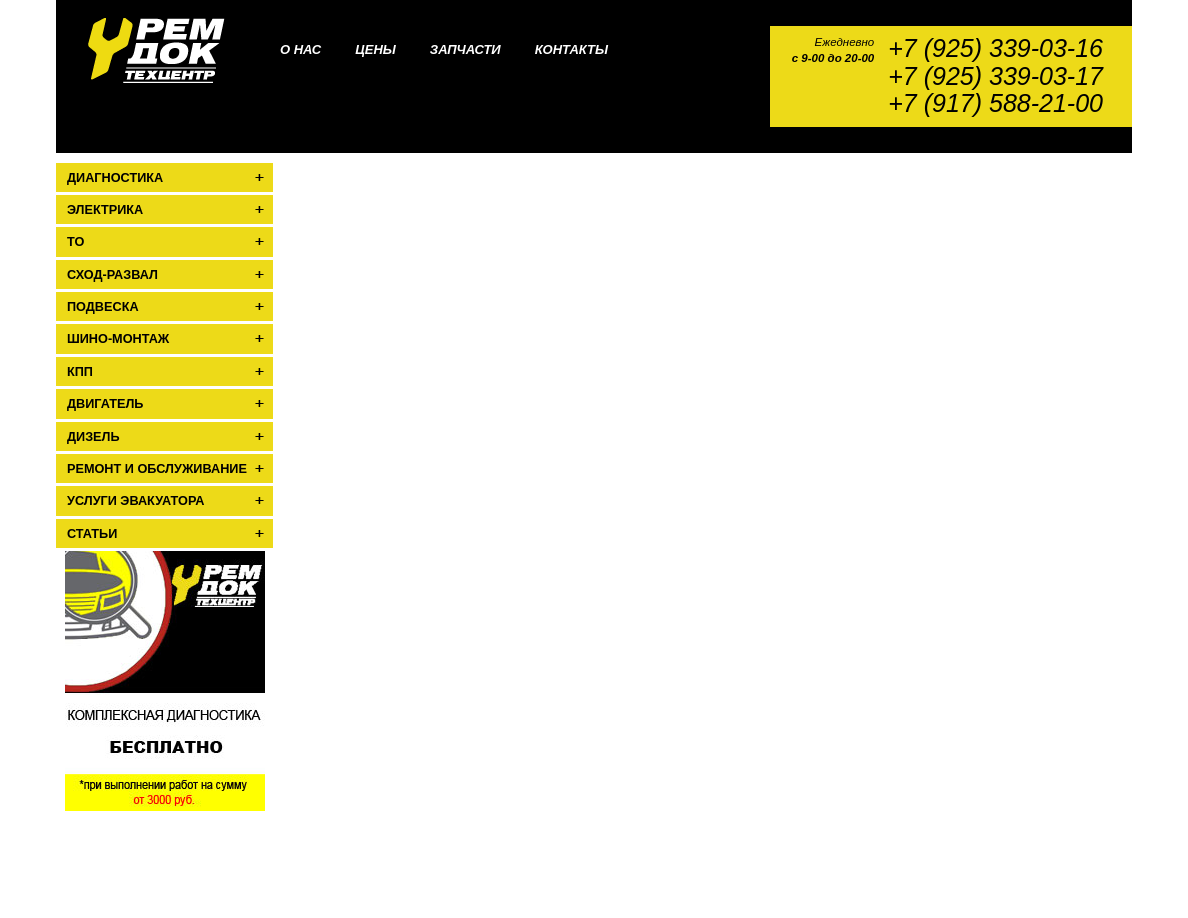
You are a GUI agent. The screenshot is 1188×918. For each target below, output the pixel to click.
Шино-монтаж (118, 339)
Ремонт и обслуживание (157, 469)
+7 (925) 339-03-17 (995, 76)
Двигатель (105, 404)
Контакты (571, 49)
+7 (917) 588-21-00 (995, 103)
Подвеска (103, 307)
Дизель (93, 437)
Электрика (105, 210)
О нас (300, 49)
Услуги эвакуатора (135, 501)
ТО (75, 242)
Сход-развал (112, 275)
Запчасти (465, 49)
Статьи (92, 534)
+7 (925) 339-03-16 (995, 48)
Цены (375, 49)
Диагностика (115, 178)
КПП (80, 372)
